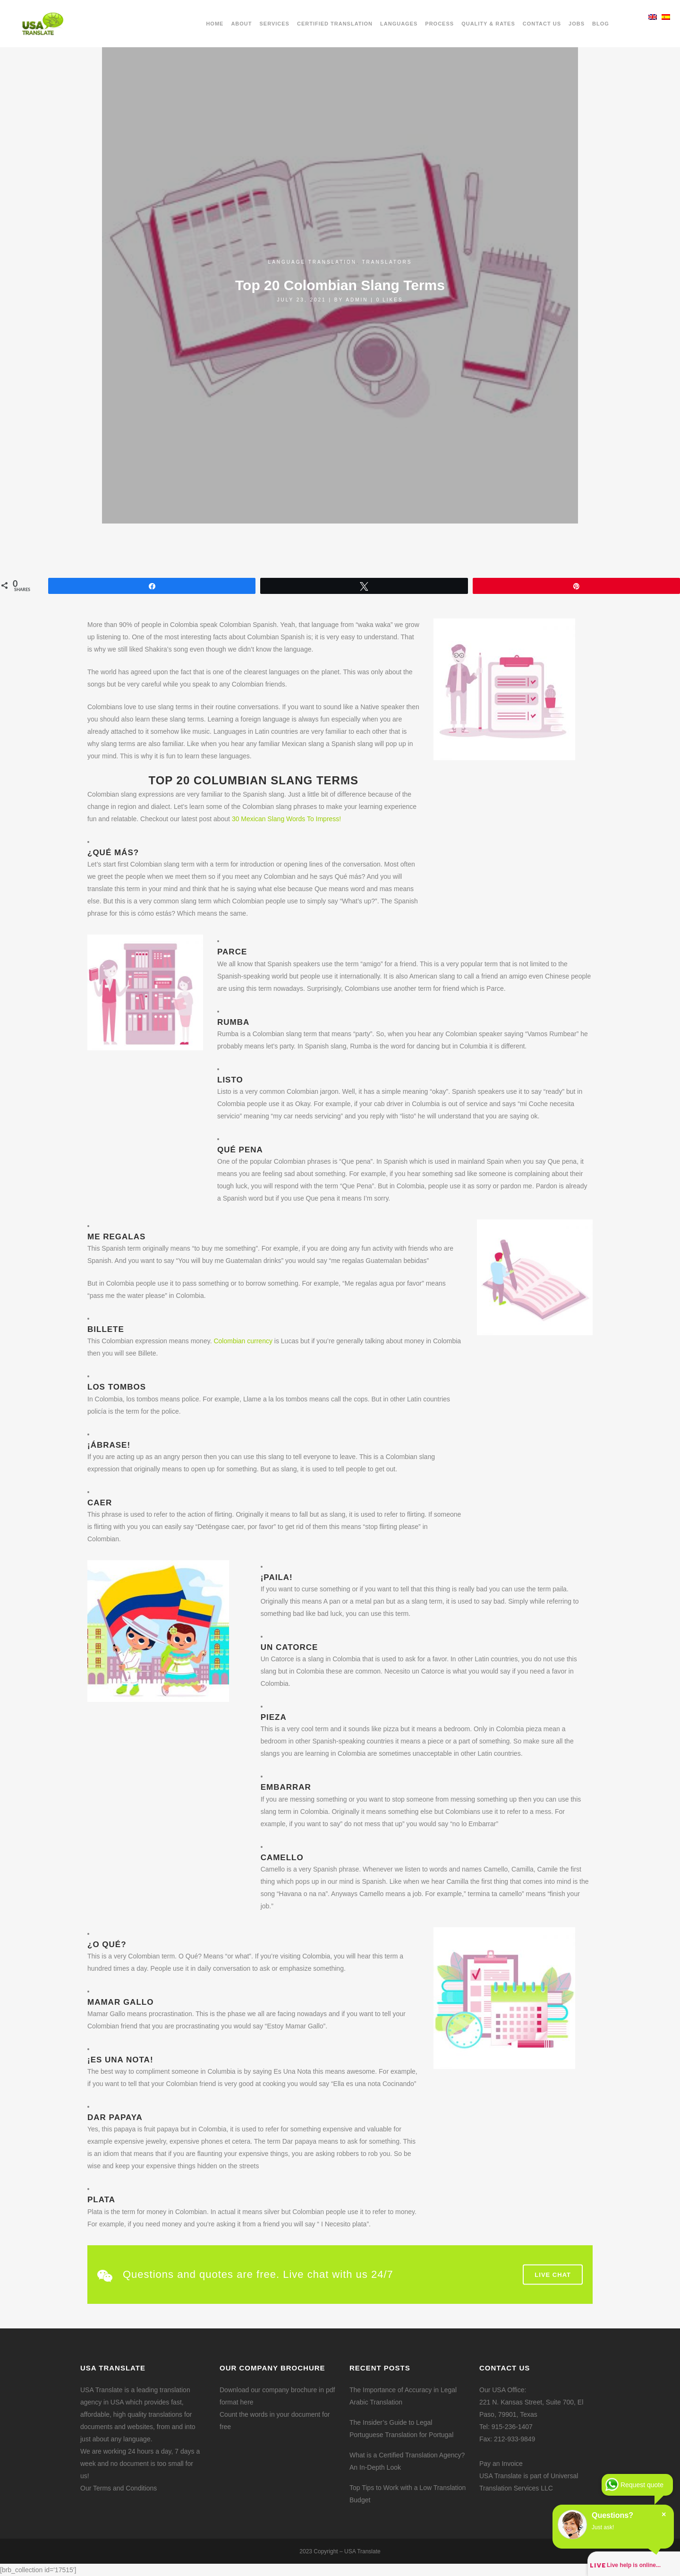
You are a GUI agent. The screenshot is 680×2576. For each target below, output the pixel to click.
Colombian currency (242, 1341)
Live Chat (553, 2274)
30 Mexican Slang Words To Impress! (286, 819)
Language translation (312, 262)
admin (357, 299)
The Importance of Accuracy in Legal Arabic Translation (403, 2396)
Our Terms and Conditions (118, 2488)
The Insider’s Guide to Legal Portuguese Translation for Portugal (401, 2429)
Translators (387, 262)
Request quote (641, 2485)
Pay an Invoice (501, 2463)
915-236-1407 (512, 2426)
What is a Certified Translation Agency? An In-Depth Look (407, 2461)
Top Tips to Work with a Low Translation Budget (407, 2494)
